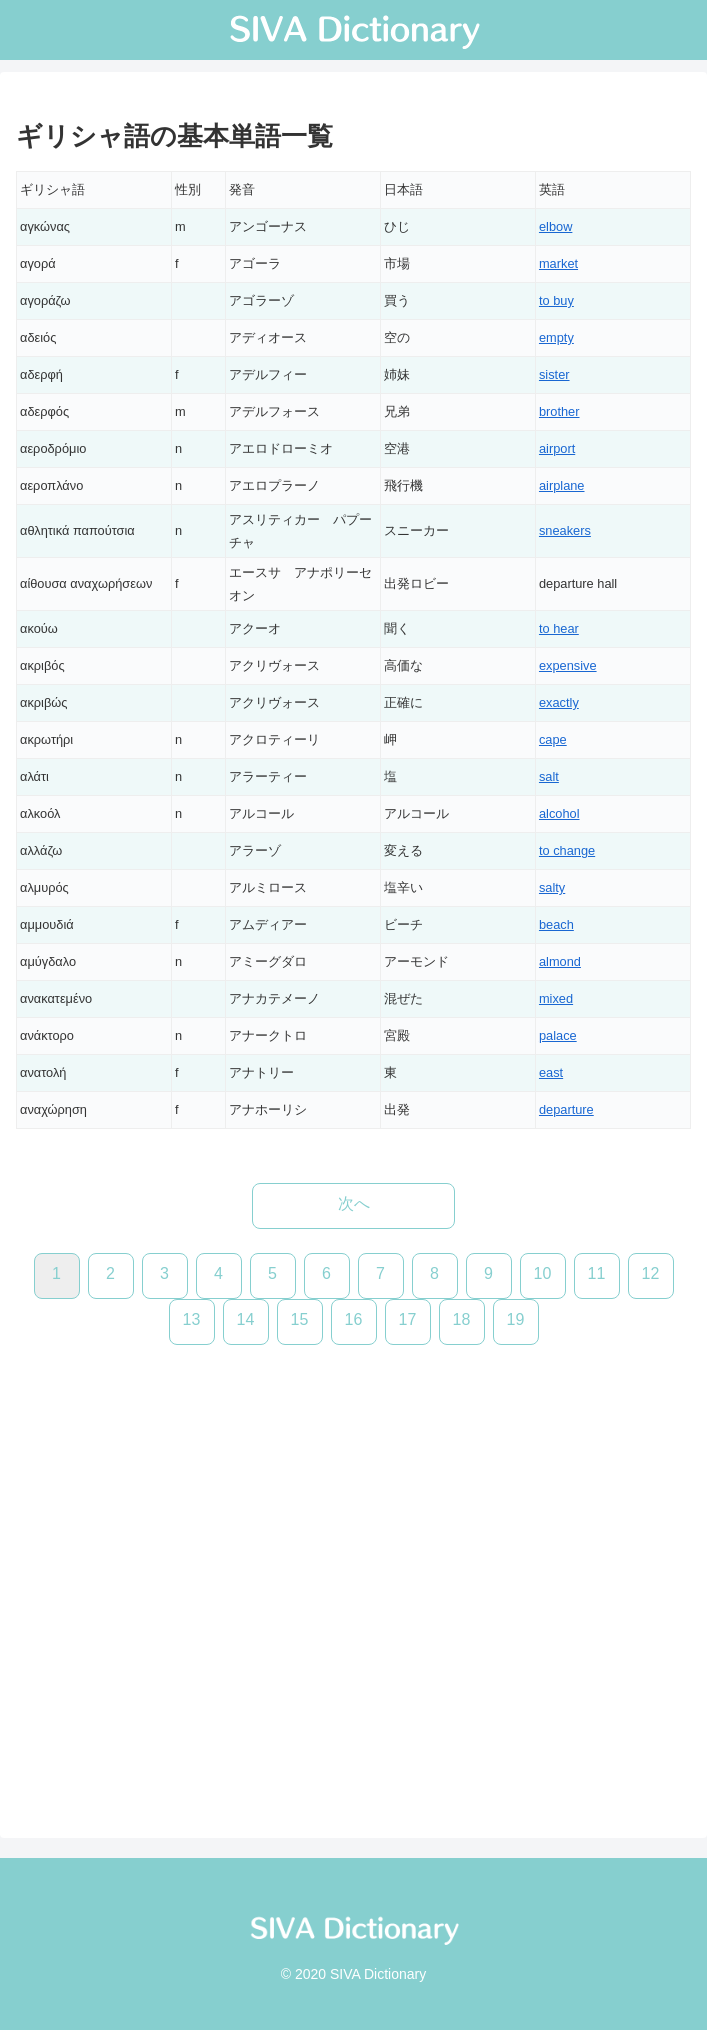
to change (567, 850)
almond (560, 961)
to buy (556, 300)
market (558, 263)
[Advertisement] (353, 1571)
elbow (555, 226)
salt (549, 776)
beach (556, 924)
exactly (559, 702)
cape (553, 739)
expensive (568, 665)
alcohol (559, 813)
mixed (556, 998)
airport (557, 448)
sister (554, 374)
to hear (559, 628)
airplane (562, 485)
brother (559, 411)
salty (552, 887)
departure (566, 1109)
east (551, 1072)
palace (558, 1035)
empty (556, 337)
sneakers (565, 530)
